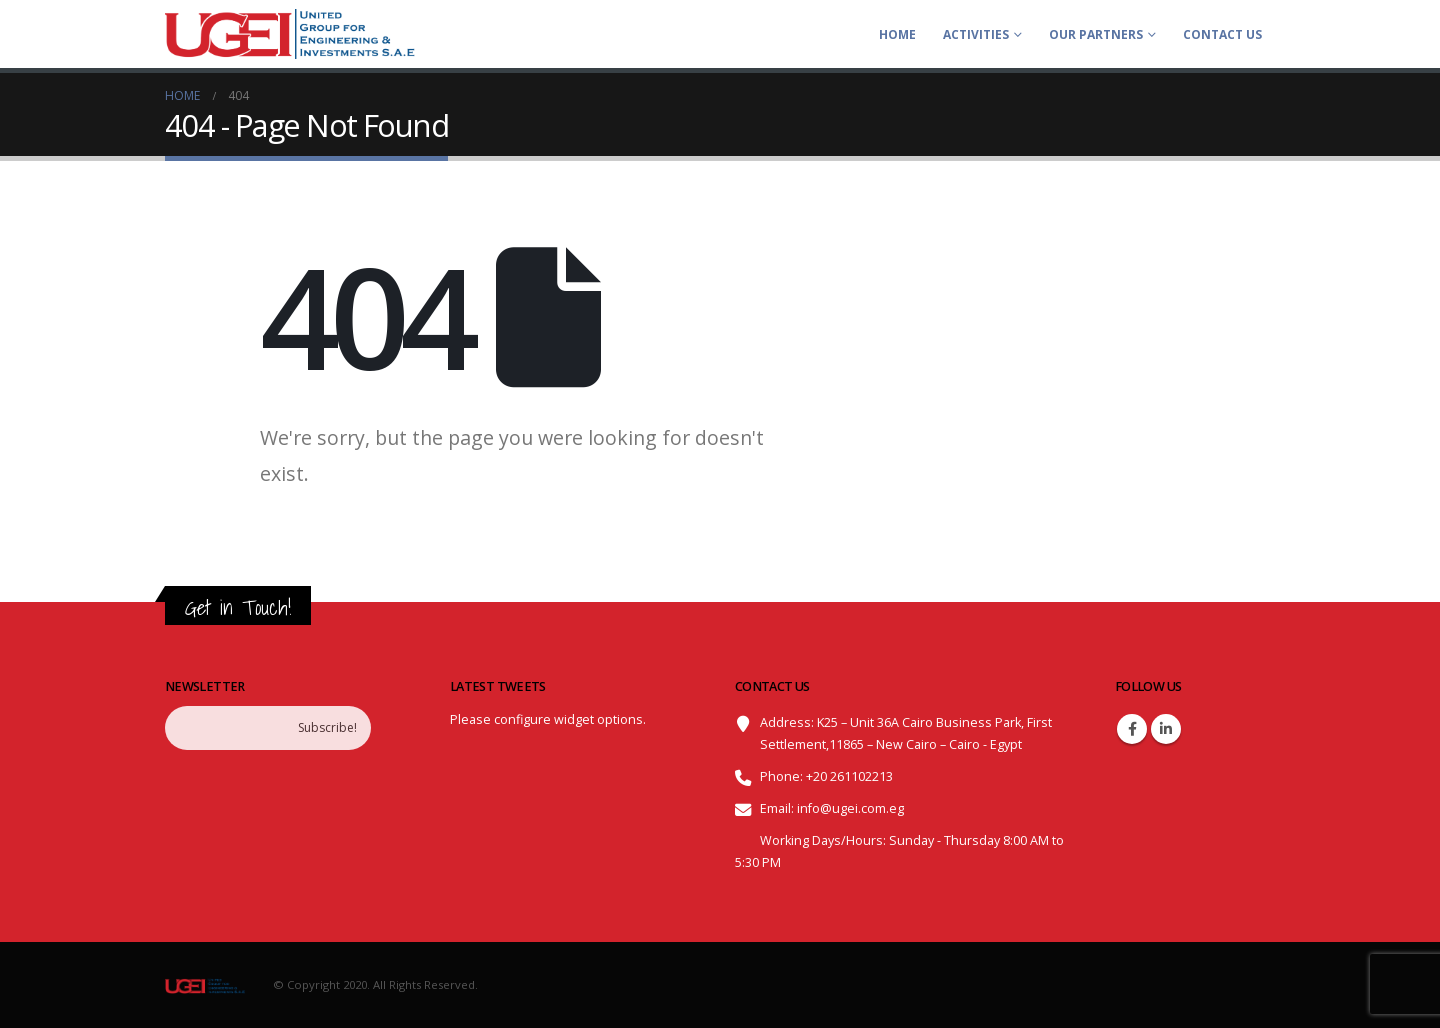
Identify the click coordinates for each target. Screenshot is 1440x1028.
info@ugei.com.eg (850, 808)
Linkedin (1166, 729)
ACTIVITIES (976, 34)
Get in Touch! (238, 607)
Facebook (1132, 729)
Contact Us (1222, 34)
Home (897, 34)
